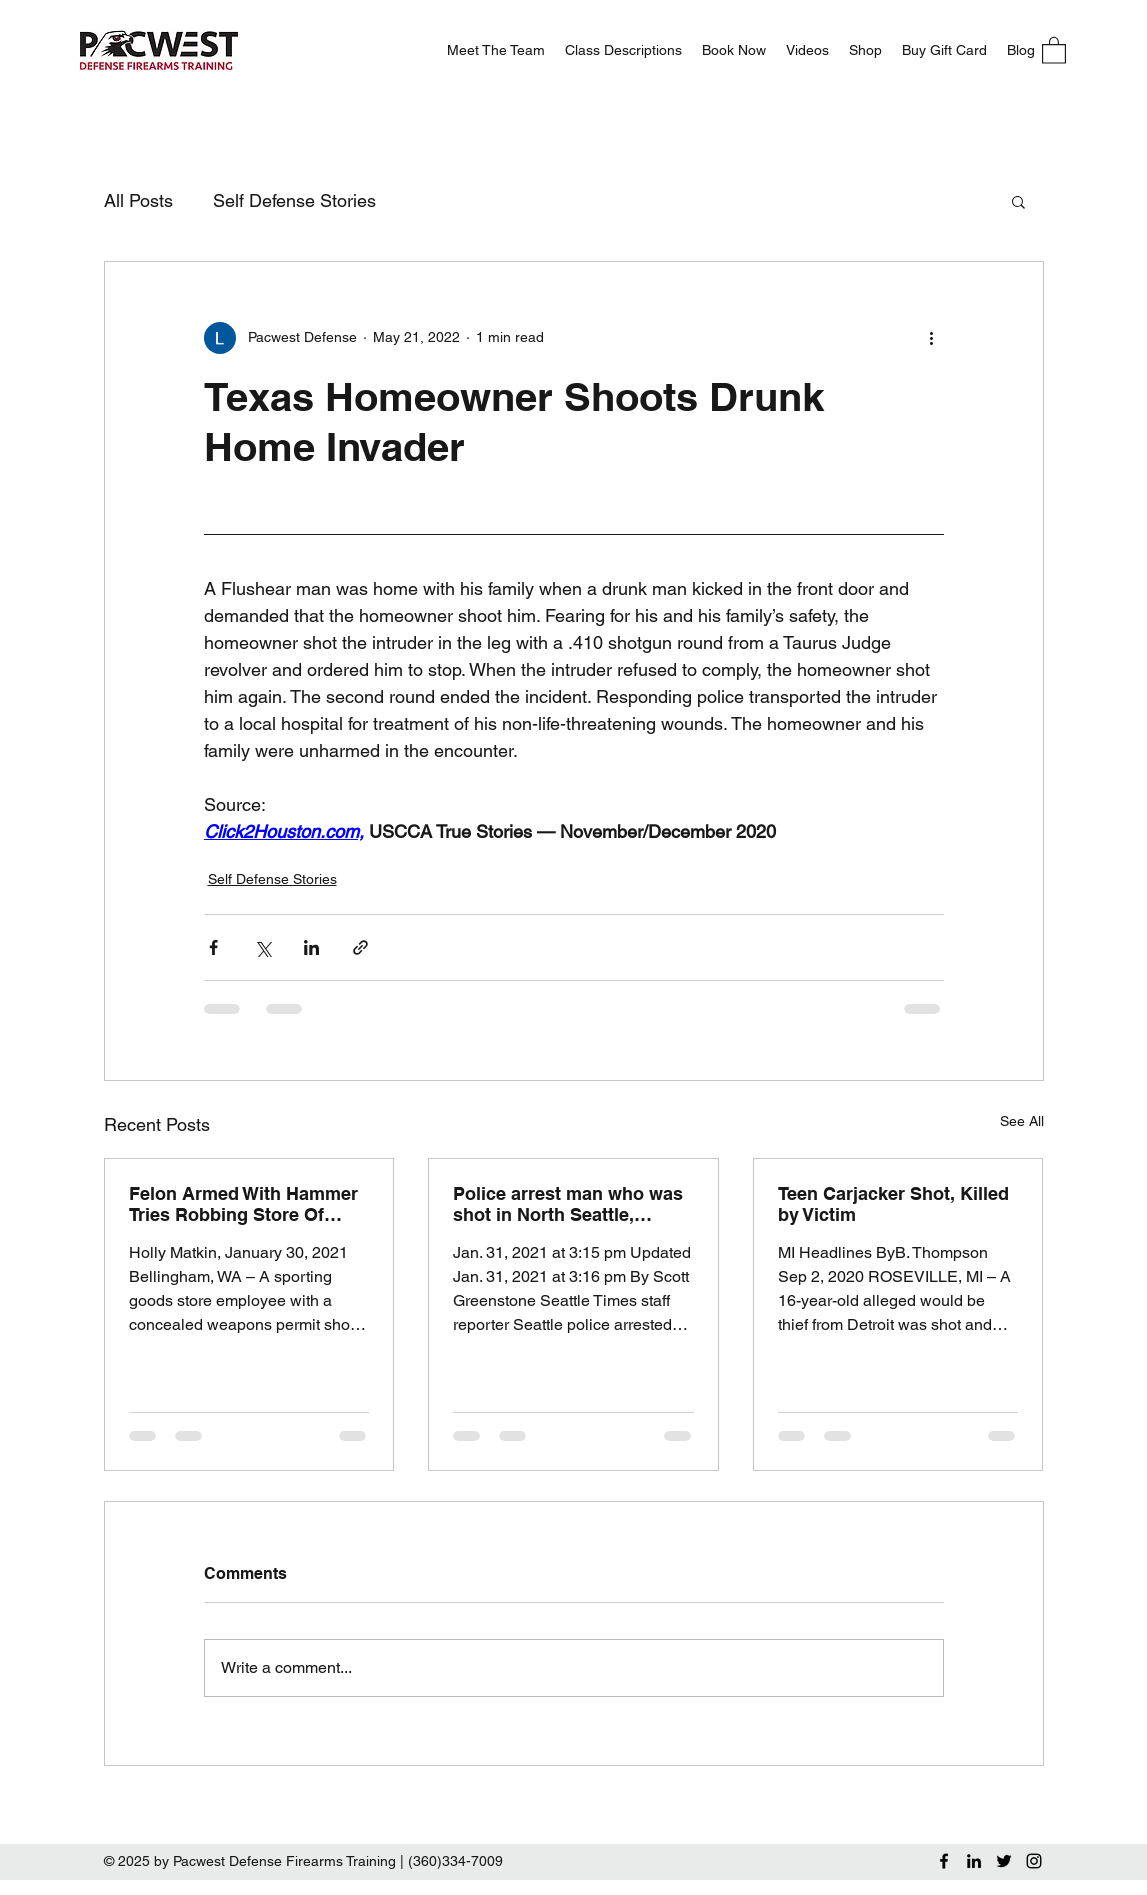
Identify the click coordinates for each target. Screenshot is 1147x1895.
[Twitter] (1004, 1861)
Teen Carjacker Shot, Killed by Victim (893, 1204)
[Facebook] (944, 1861)
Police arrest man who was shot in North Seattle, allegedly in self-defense (568, 1204)
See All (1022, 1121)
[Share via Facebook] (213, 947)
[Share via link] (360, 947)
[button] (1054, 49)
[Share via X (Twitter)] (262, 947)
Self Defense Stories (294, 200)
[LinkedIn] (974, 1861)
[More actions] (932, 338)
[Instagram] (1034, 1861)
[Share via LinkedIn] (311, 947)
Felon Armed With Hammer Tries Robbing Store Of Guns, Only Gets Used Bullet (243, 1204)
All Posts (138, 200)
